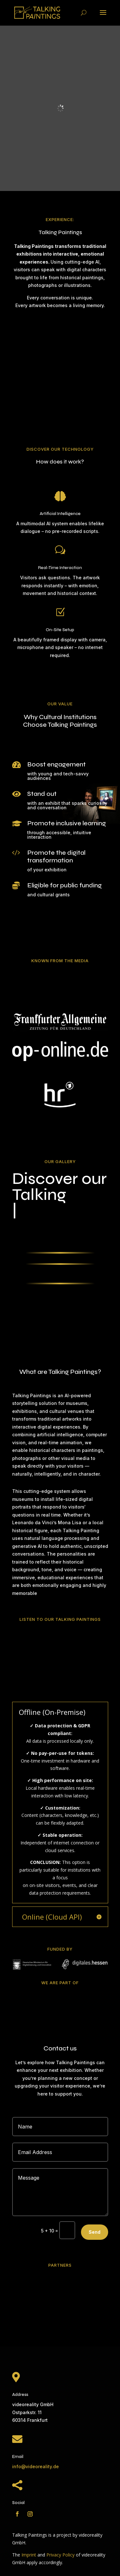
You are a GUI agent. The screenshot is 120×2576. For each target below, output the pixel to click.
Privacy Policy (60, 2555)
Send (94, 2232)
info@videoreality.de (35, 2466)
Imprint (28, 2555)
